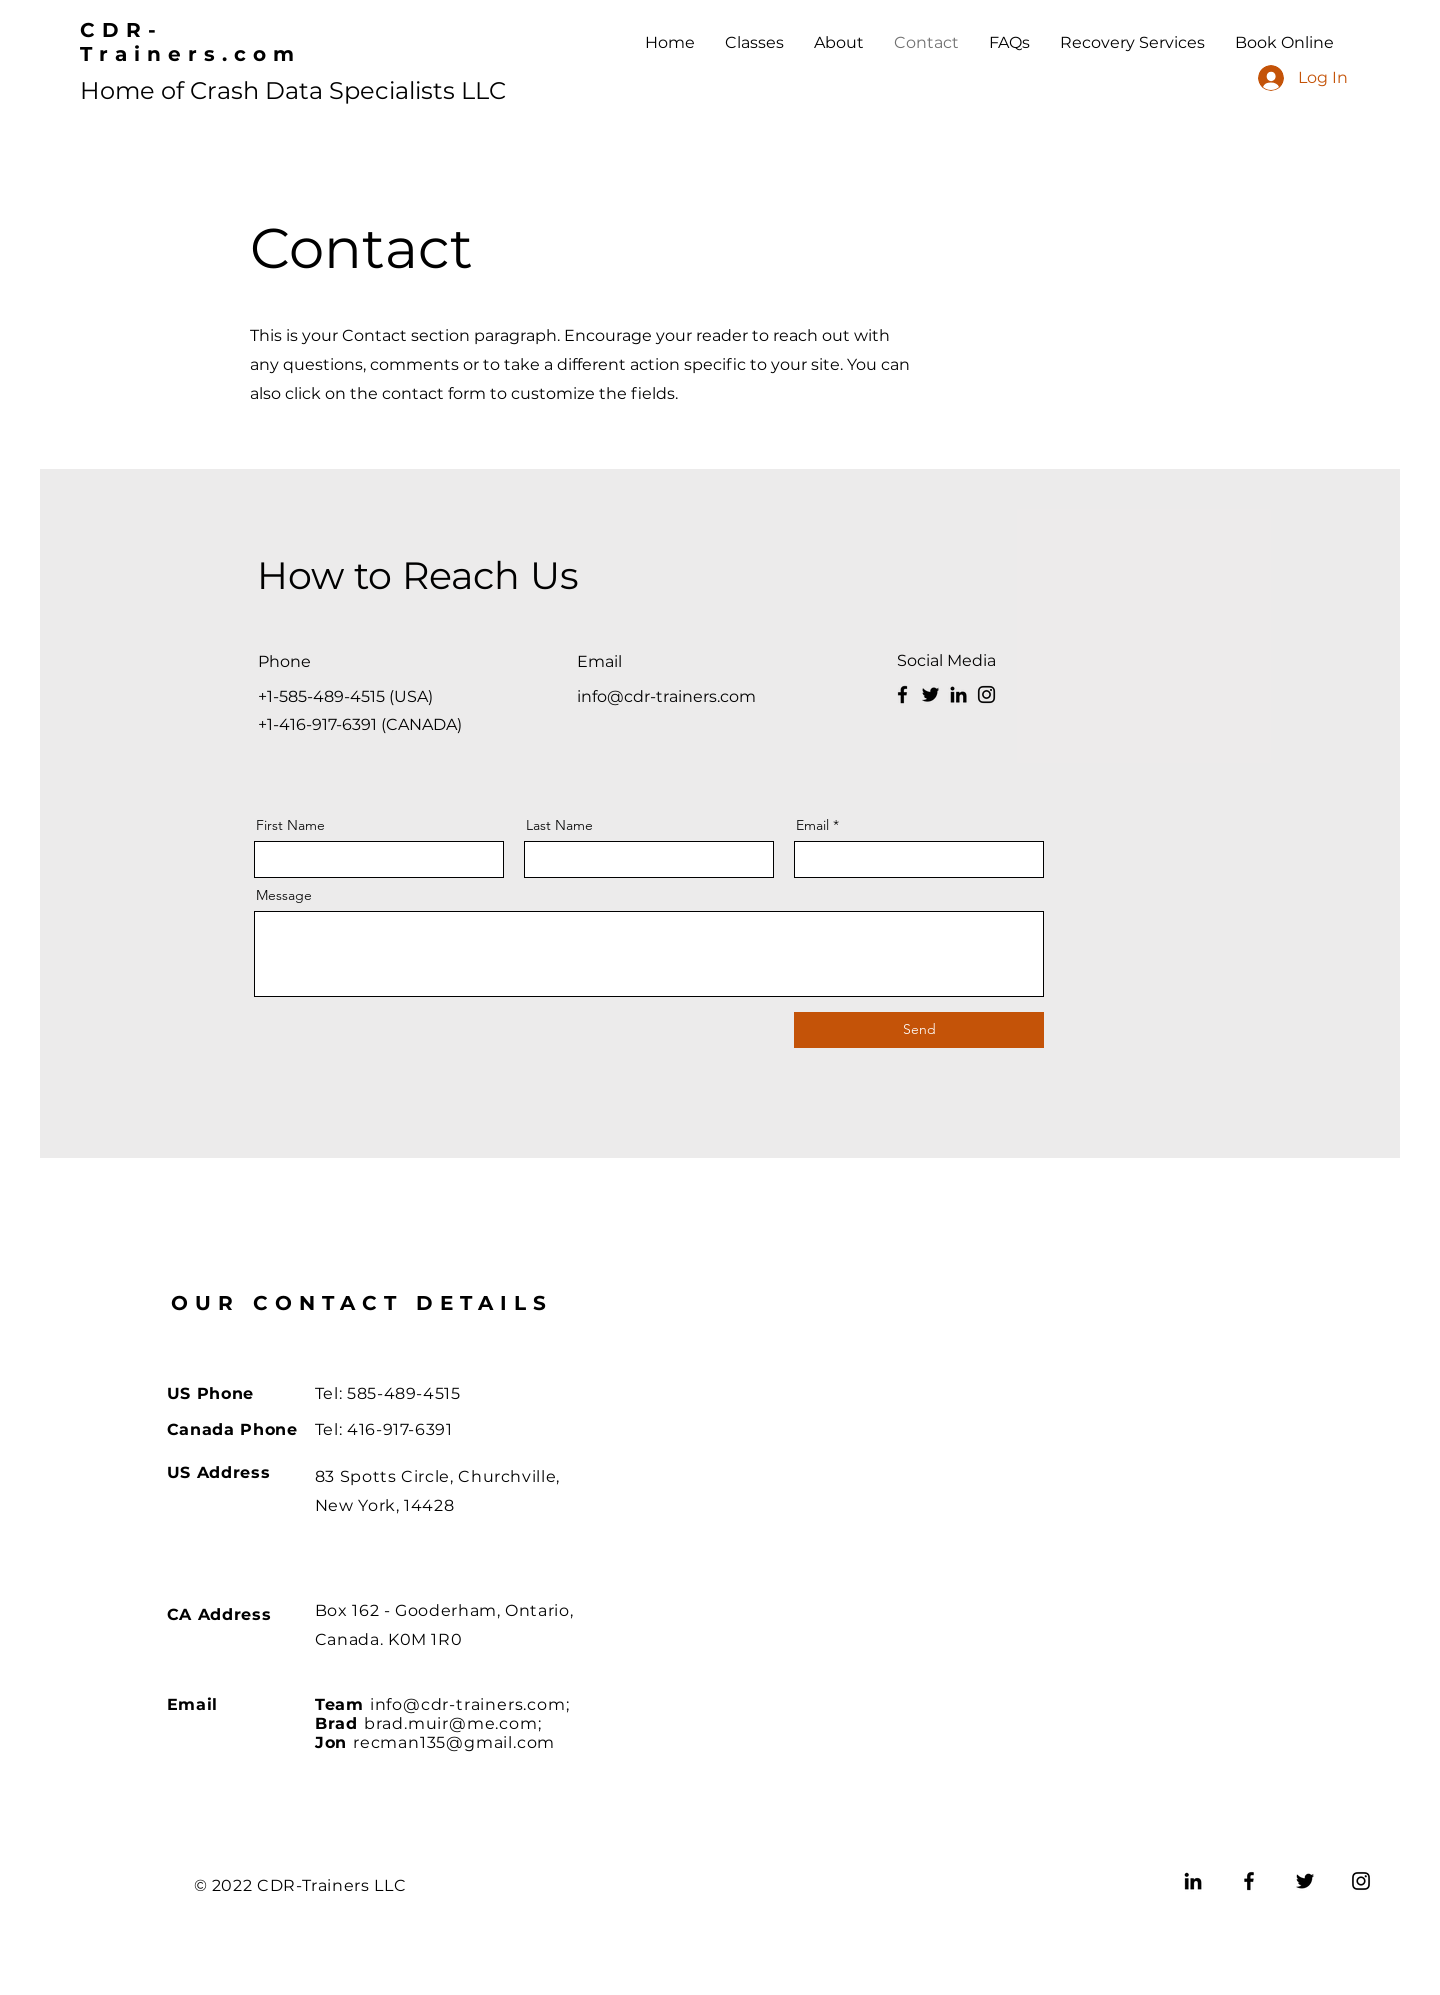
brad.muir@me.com (451, 1723)
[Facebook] (902, 694)
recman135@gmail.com (454, 1742)
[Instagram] (986, 694)
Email (812, 825)
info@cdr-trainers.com (666, 696)
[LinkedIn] (958, 694)
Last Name (559, 825)
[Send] (919, 1030)
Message (284, 895)
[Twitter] (930, 694)
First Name (290, 825)
